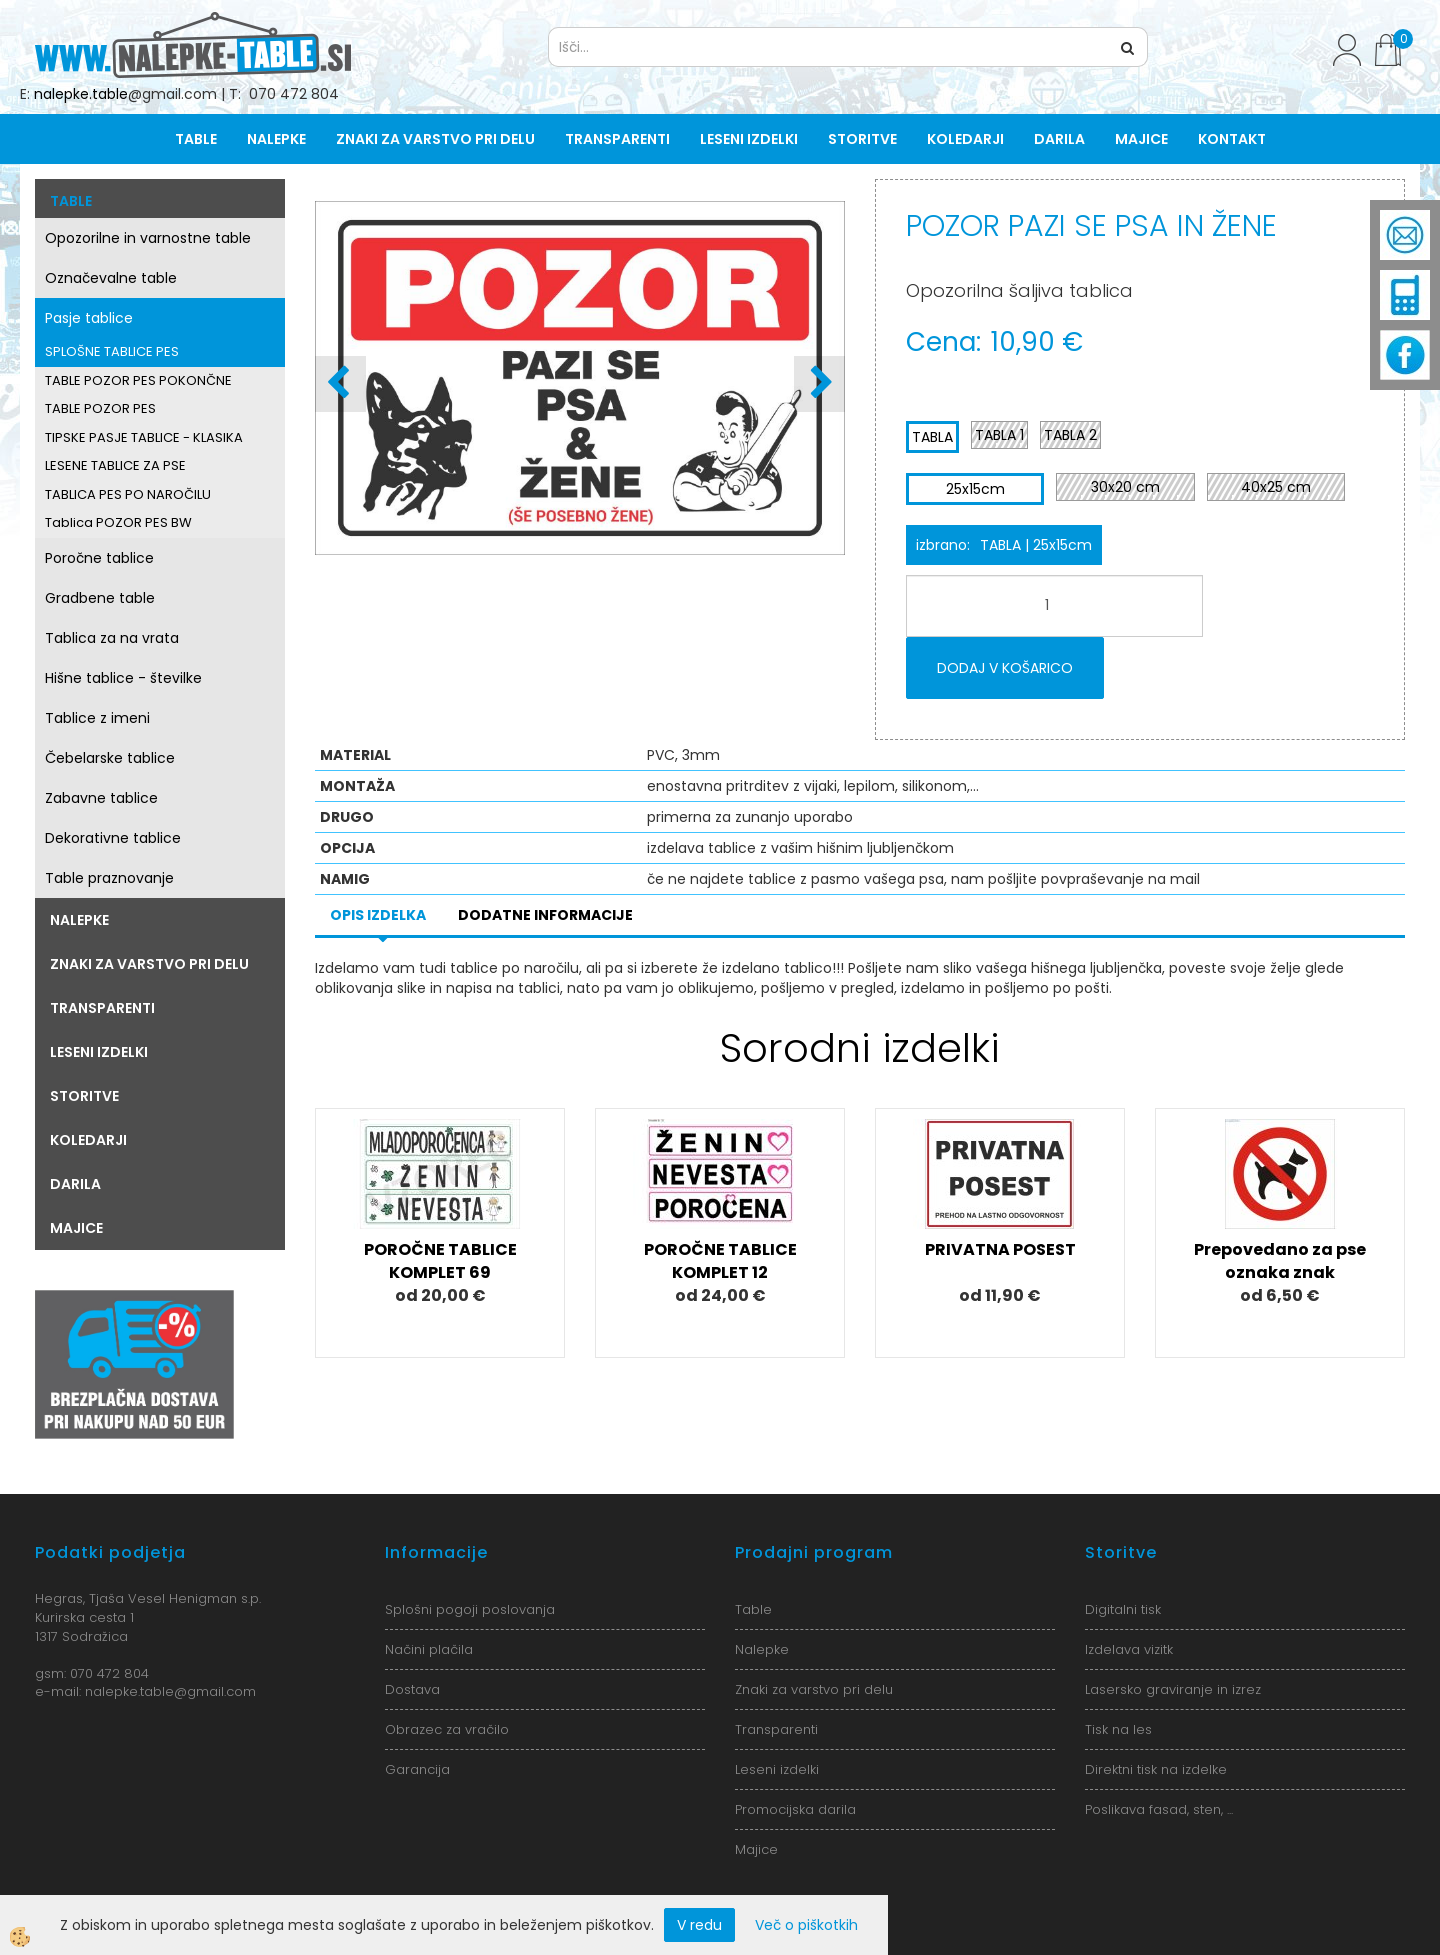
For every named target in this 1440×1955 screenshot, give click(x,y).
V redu (699, 1925)
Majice (1141, 139)
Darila (1059, 139)
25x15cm (975, 489)
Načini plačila (429, 1649)
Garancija (417, 1769)
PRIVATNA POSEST (1000, 1249)
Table (196, 139)
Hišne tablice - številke (123, 678)
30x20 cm (1125, 487)
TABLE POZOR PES (100, 408)
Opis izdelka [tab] (378, 915)
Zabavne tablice (101, 798)
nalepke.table (81, 94)
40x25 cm (1276, 487)
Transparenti (617, 139)
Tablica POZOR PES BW (118, 522)
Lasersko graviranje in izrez (1173, 1689)
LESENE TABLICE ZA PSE (115, 465)
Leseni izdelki (749, 139)
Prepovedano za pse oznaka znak (1280, 1261)
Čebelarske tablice (110, 758)
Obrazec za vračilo (447, 1729)
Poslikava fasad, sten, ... (1159, 1809)
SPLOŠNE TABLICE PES (112, 351)
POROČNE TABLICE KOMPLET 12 (720, 1261)
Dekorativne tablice (113, 838)
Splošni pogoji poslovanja (470, 1609)
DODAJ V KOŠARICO (1005, 668)
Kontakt (1232, 139)
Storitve (862, 139)
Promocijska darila (795, 1809)
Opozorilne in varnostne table (148, 238)
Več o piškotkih (806, 1925)
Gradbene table (100, 598)
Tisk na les (1118, 1729)
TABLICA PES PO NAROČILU (128, 494)
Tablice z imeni (97, 718)
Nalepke (276, 139)
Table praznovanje (109, 878)
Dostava (412, 1689)
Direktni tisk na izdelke (1156, 1769)
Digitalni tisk (1123, 1609)
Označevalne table (111, 278)
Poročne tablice (99, 558)
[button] (819, 384)
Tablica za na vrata (112, 638)
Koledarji (965, 139)
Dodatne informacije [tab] (545, 915)
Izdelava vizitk (1129, 1649)
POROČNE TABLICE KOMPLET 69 (440, 1261)
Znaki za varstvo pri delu (435, 139)
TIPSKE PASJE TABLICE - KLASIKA (144, 437)
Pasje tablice (89, 318)
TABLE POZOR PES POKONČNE (138, 380)
